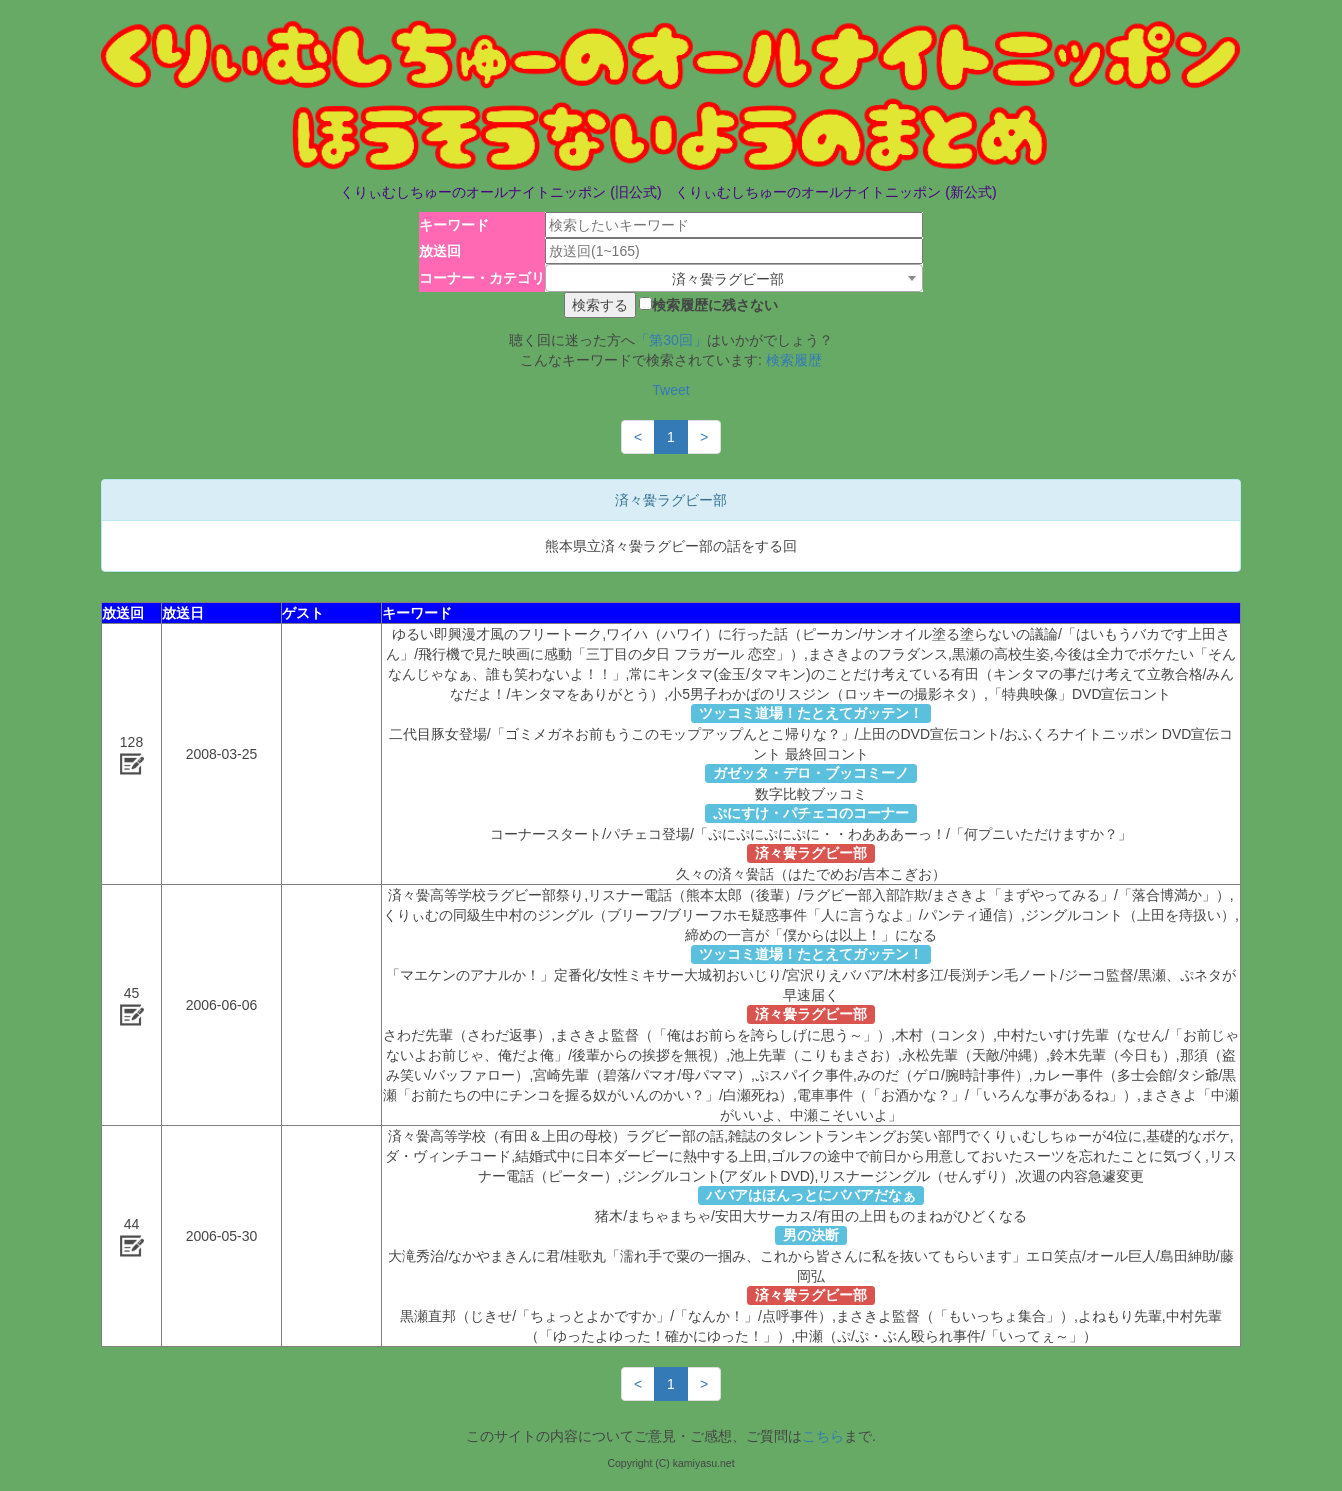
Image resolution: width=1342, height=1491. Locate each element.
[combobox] (734, 278)
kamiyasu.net (704, 1463)
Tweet (670, 390)
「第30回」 (671, 340)
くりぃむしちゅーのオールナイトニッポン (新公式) (835, 192)
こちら (823, 1436)
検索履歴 (794, 360)
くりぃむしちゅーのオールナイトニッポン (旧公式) (500, 192)
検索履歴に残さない (715, 305)
